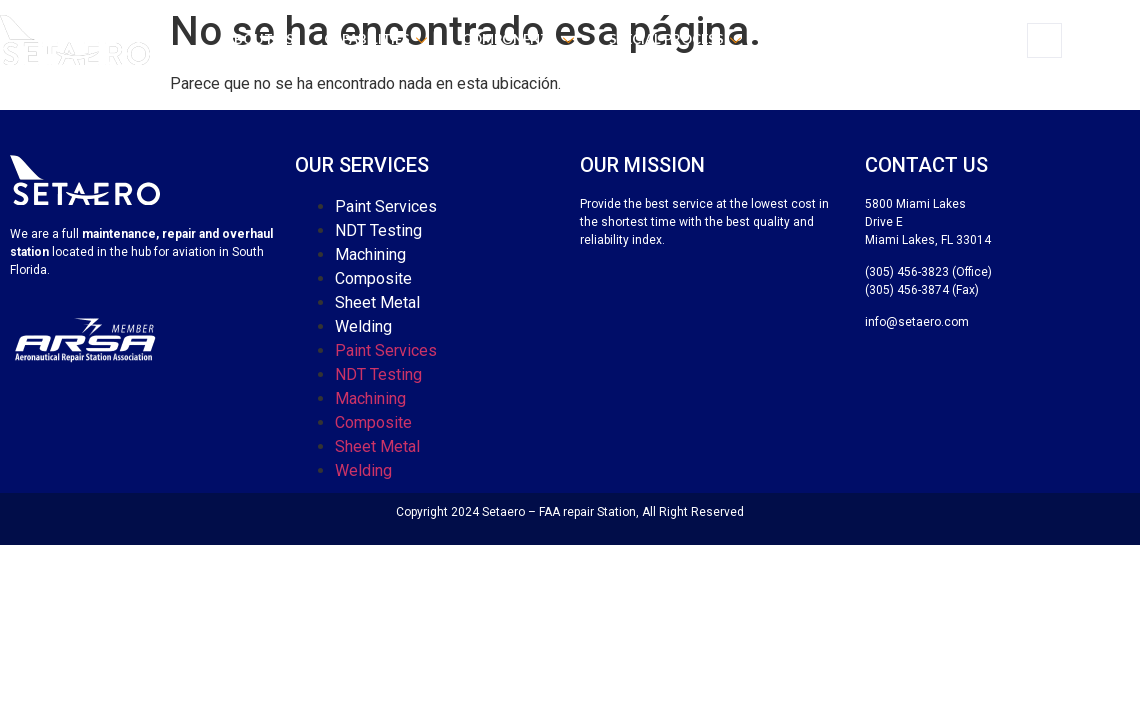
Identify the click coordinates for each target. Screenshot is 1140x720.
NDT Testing (378, 230)
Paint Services (386, 206)
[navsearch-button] (1044, 40)
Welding (363, 326)
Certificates (821, 39)
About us (259, 39)
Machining (370, 254)
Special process (677, 39)
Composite (373, 278)
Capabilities (378, 39)
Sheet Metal (377, 302)
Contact (928, 39)
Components (520, 39)
